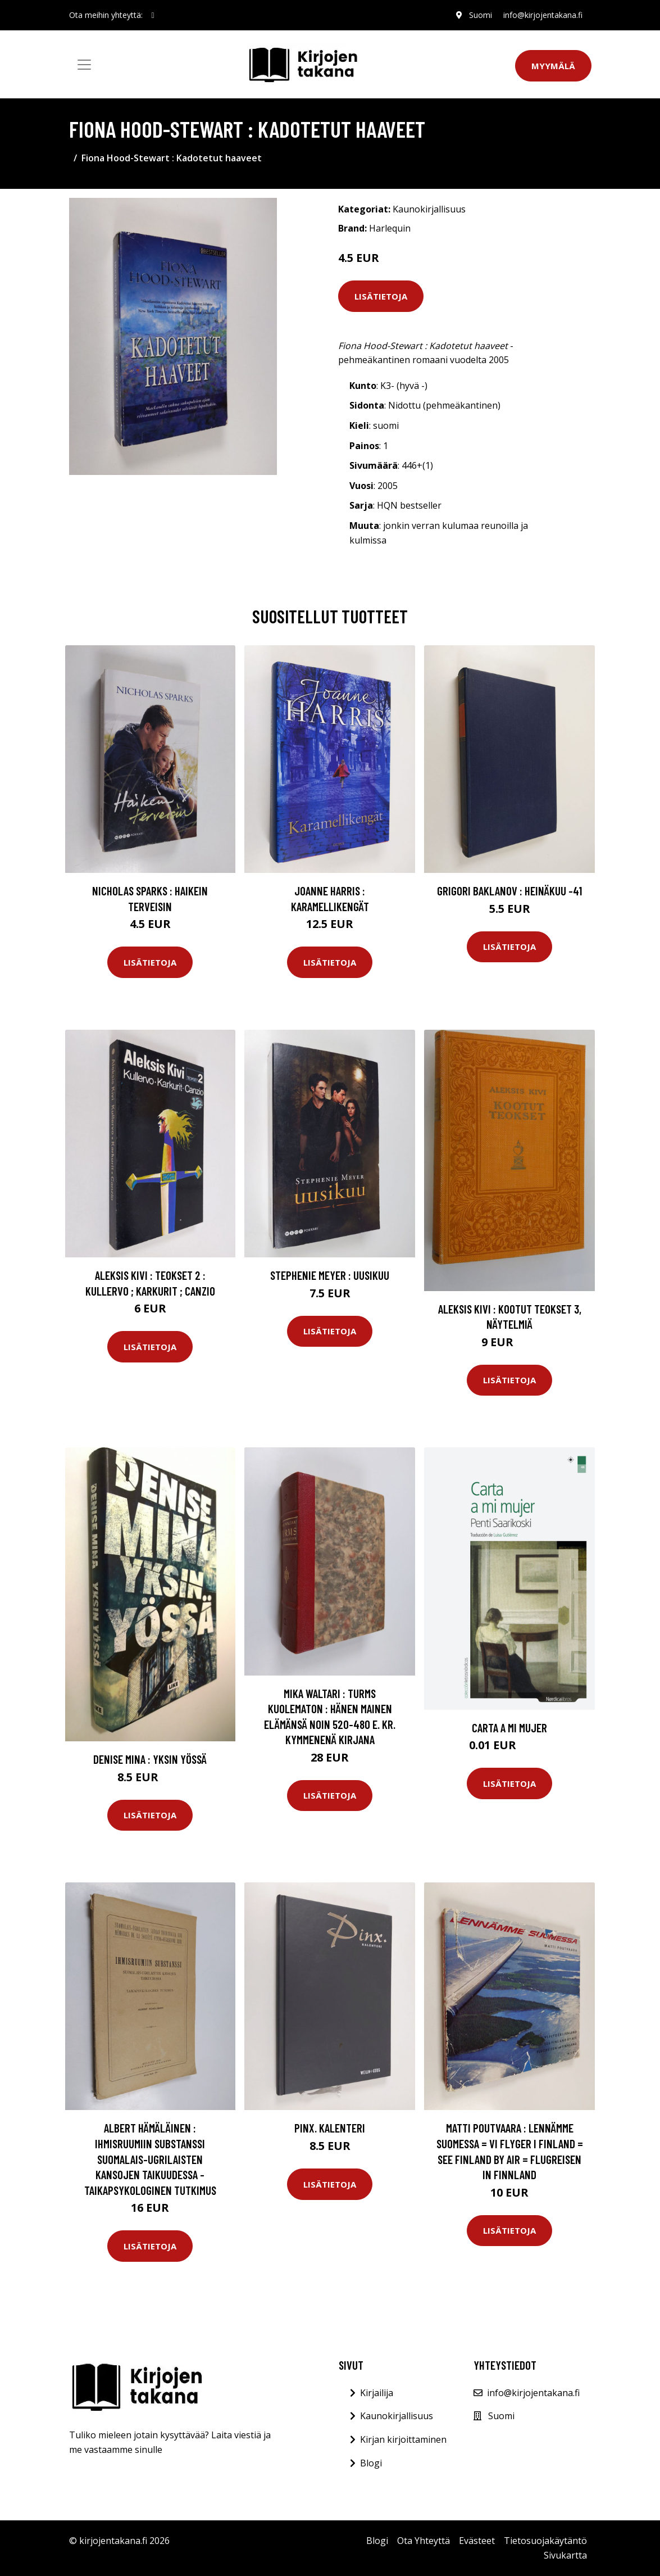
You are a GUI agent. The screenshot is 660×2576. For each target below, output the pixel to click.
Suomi (480, 15)
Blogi (371, 2463)
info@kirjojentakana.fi (542, 15)
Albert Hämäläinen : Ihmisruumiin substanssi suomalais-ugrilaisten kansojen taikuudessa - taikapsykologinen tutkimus (150, 2159)
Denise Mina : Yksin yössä (150, 1759)
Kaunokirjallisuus (429, 209)
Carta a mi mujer (509, 1728)
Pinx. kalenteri (329, 2128)
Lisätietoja (380, 296)
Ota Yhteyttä (423, 2540)
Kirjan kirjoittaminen (403, 2439)
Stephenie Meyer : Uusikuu (329, 1275)
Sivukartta (565, 2555)
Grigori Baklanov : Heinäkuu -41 (509, 891)
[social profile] (153, 15)
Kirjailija (376, 2393)
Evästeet (477, 2540)
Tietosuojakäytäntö (545, 2540)
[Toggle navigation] (84, 64)
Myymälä (553, 65)
